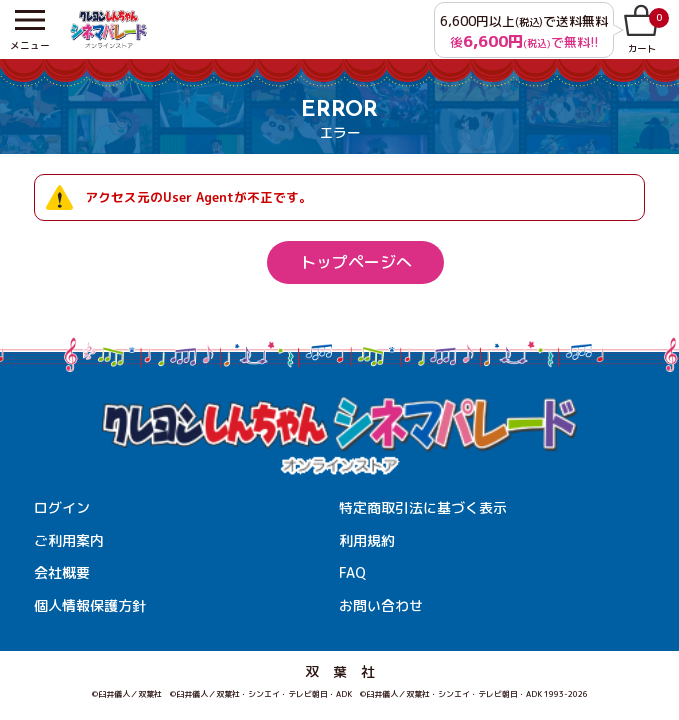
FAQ (352, 572)
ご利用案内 (69, 540)
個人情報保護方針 (90, 605)
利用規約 (367, 540)
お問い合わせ (381, 605)
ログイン (62, 507)
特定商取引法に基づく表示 (423, 507)
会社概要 (62, 572)
